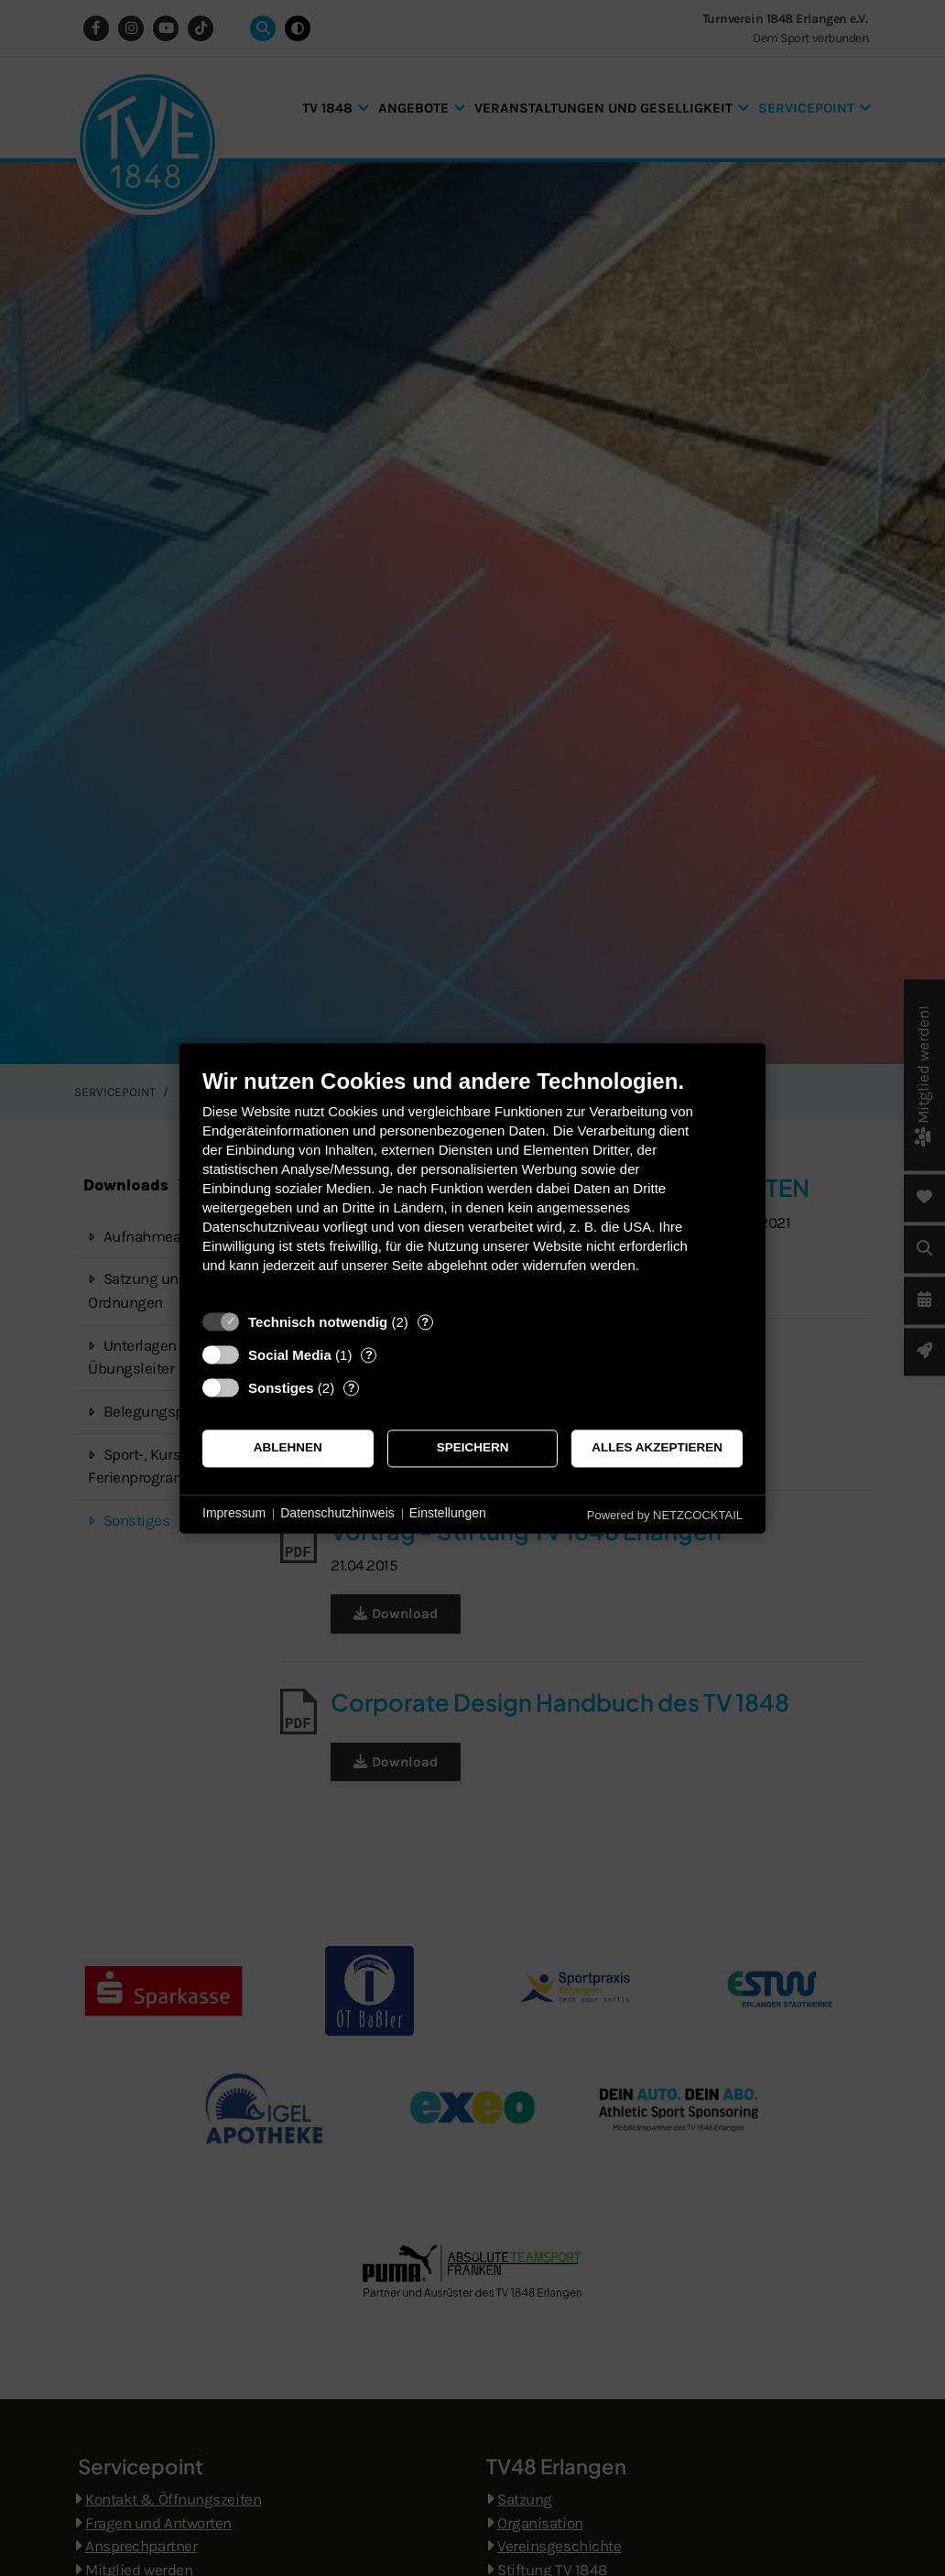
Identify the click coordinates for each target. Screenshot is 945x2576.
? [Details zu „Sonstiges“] (351, 1388)
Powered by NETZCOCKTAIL (665, 1515)
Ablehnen (288, 1448)
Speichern (473, 1448)
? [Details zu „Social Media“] (369, 1355)
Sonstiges (281, 1388)
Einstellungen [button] (447, 1513)
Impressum (234, 1513)
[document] (472, 1185)
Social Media (289, 1355)
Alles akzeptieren (657, 1448)
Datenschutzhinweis (337, 1513)
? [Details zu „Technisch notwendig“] (425, 1322)
